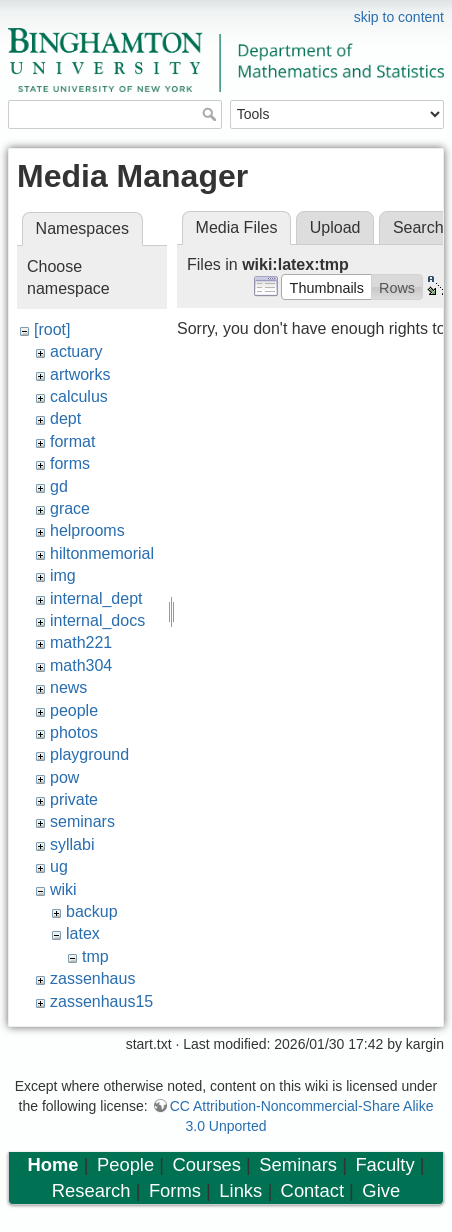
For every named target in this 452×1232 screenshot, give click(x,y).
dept (65, 418)
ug (59, 866)
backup (92, 911)
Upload (335, 227)
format (72, 441)
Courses (207, 1164)
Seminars (298, 1164)
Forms (175, 1190)
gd (59, 486)
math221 (81, 642)
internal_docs (97, 620)
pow (64, 777)
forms (70, 463)
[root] (52, 329)
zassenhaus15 (101, 1001)
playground (89, 754)
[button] (326, 287)
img (63, 575)
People (125, 1164)
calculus (79, 396)
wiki (63, 889)
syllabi (72, 844)
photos (74, 732)
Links (240, 1190)
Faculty (384, 1164)
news (68, 687)
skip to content (399, 17)
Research (91, 1190)
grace (70, 508)
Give (381, 1190)
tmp (95, 956)
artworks (80, 374)
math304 (81, 665)
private (74, 799)
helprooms (87, 530)
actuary (76, 351)
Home (52, 1164)
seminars (82, 821)
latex (83, 933)
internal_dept (96, 598)
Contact (312, 1190)
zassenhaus (92, 978)
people (74, 710)
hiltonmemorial (102, 553)
